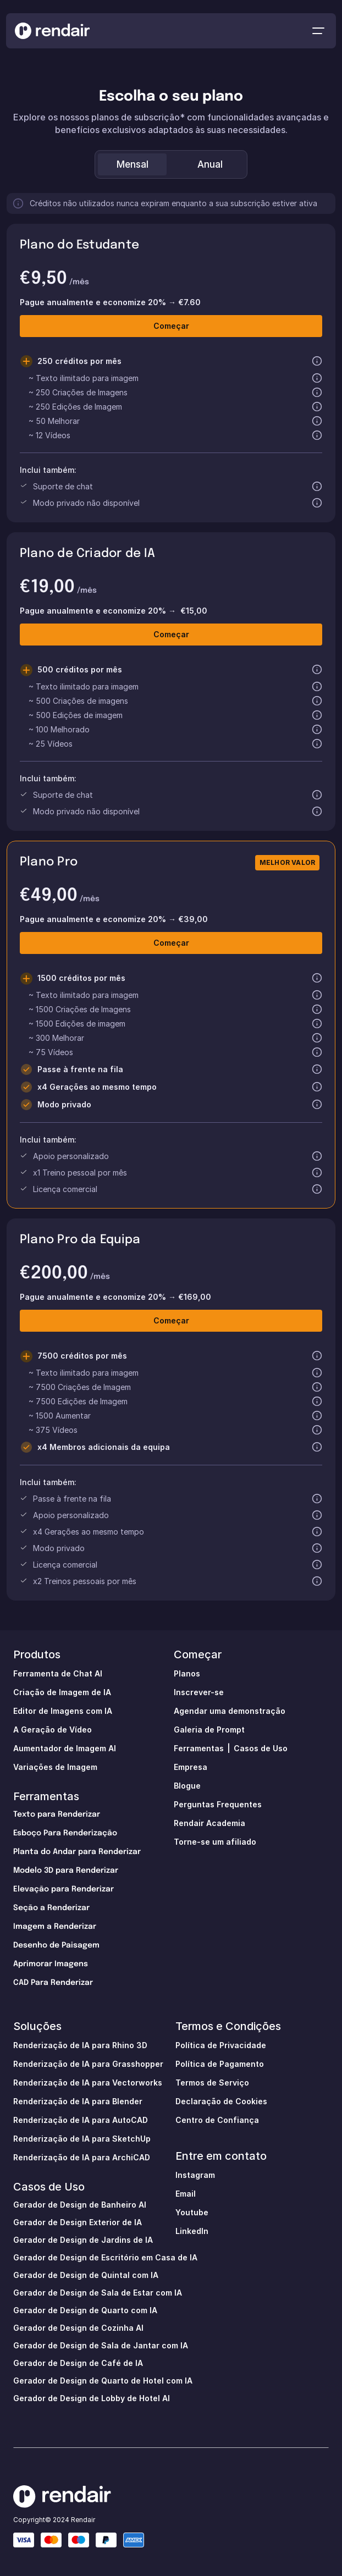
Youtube (191, 2212)
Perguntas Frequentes (218, 1804)
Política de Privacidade (220, 2045)
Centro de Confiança (217, 2120)
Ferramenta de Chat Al (57, 1673)
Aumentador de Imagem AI (64, 1748)
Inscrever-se (199, 1692)
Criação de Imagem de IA (62, 1692)
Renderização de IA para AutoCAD (80, 2120)
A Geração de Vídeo (52, 1729)
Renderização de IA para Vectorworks (87, 2082)
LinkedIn (191, 2231)
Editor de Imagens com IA (62, 1711)
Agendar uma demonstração (229, 1711)
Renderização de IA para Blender (77, 2101)
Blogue (187, 1785)
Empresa (190, 1767)
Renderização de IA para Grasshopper (88, 2063)
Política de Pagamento (219, 2063)
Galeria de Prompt (209, 1729)
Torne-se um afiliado (215, 1841)
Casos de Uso (261, 1748)
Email (185, 2193)
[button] (316, 361)
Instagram (195, 2175)
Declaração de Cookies (221, 2101)
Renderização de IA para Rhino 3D (80, 2045)
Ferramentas (46, 1796)
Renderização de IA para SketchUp (82, 2138)
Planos (187, 1673)
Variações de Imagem (55, 1767)
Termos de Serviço (212, 2082)
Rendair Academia (209, 1823)
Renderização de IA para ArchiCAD (81, 2157)
